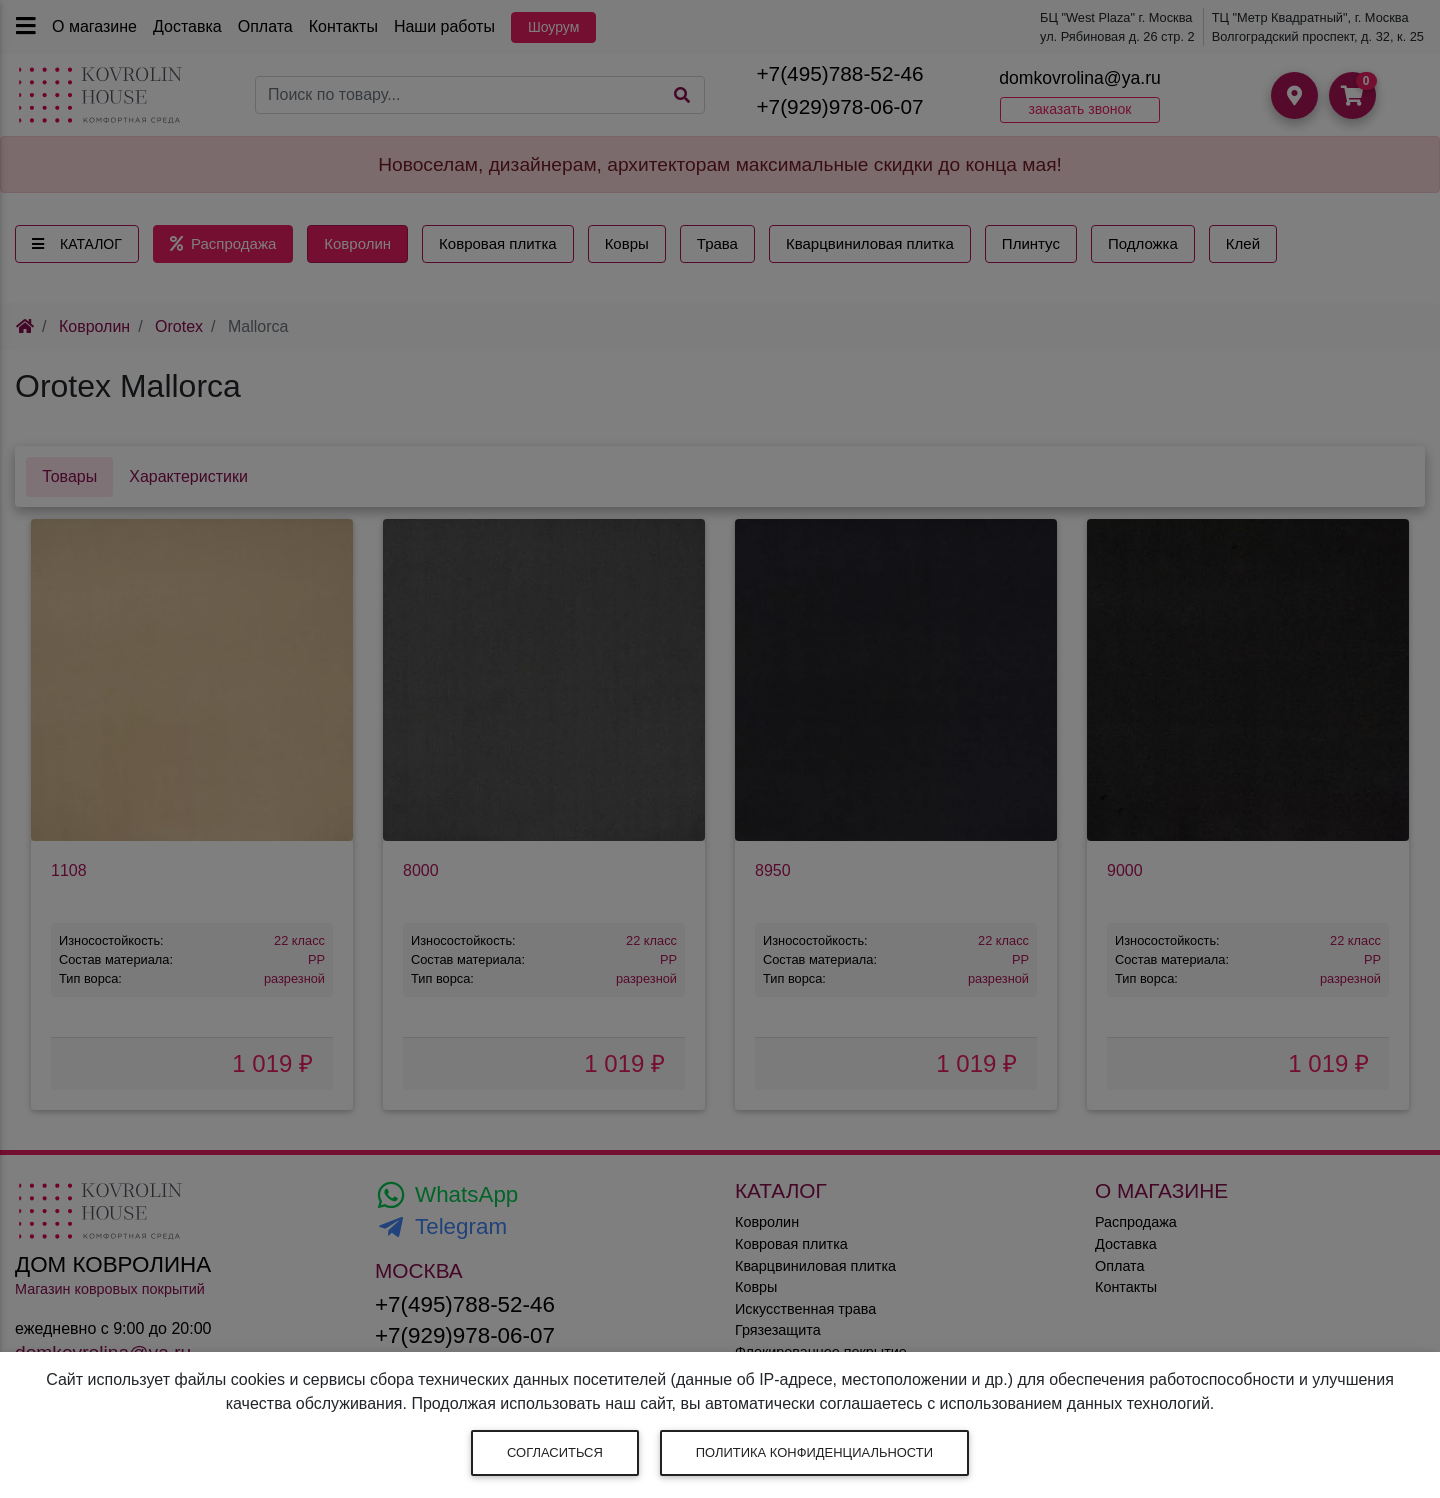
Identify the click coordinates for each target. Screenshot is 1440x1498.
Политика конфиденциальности (814, 1452)
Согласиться (555, 1452)
